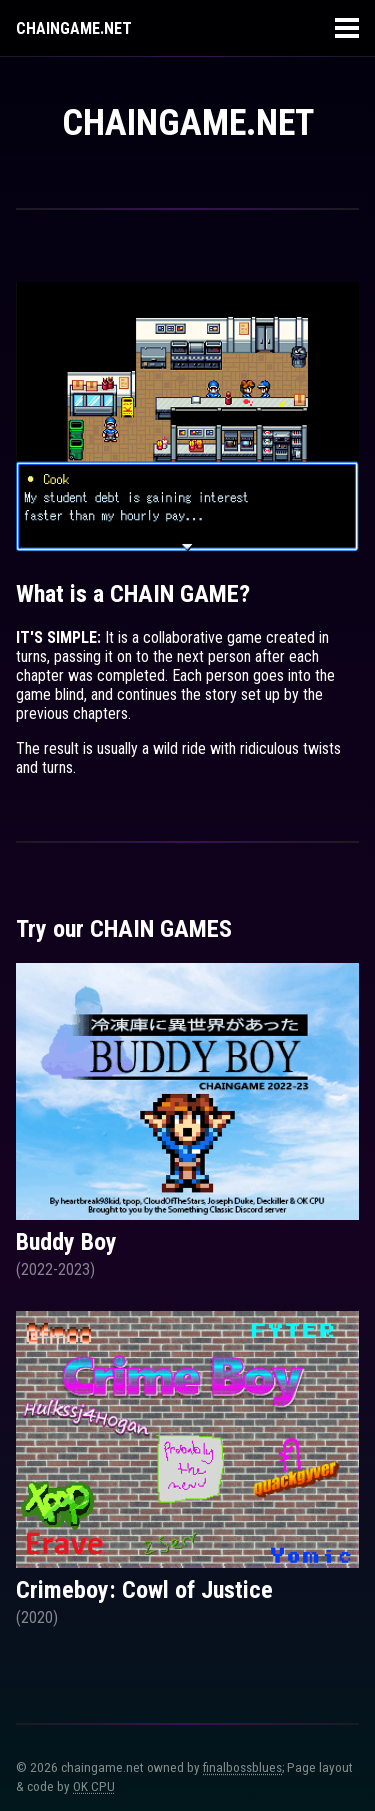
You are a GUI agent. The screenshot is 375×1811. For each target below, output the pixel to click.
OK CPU (94, 1786)
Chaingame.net (74, 28)
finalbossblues (242, 1767)
